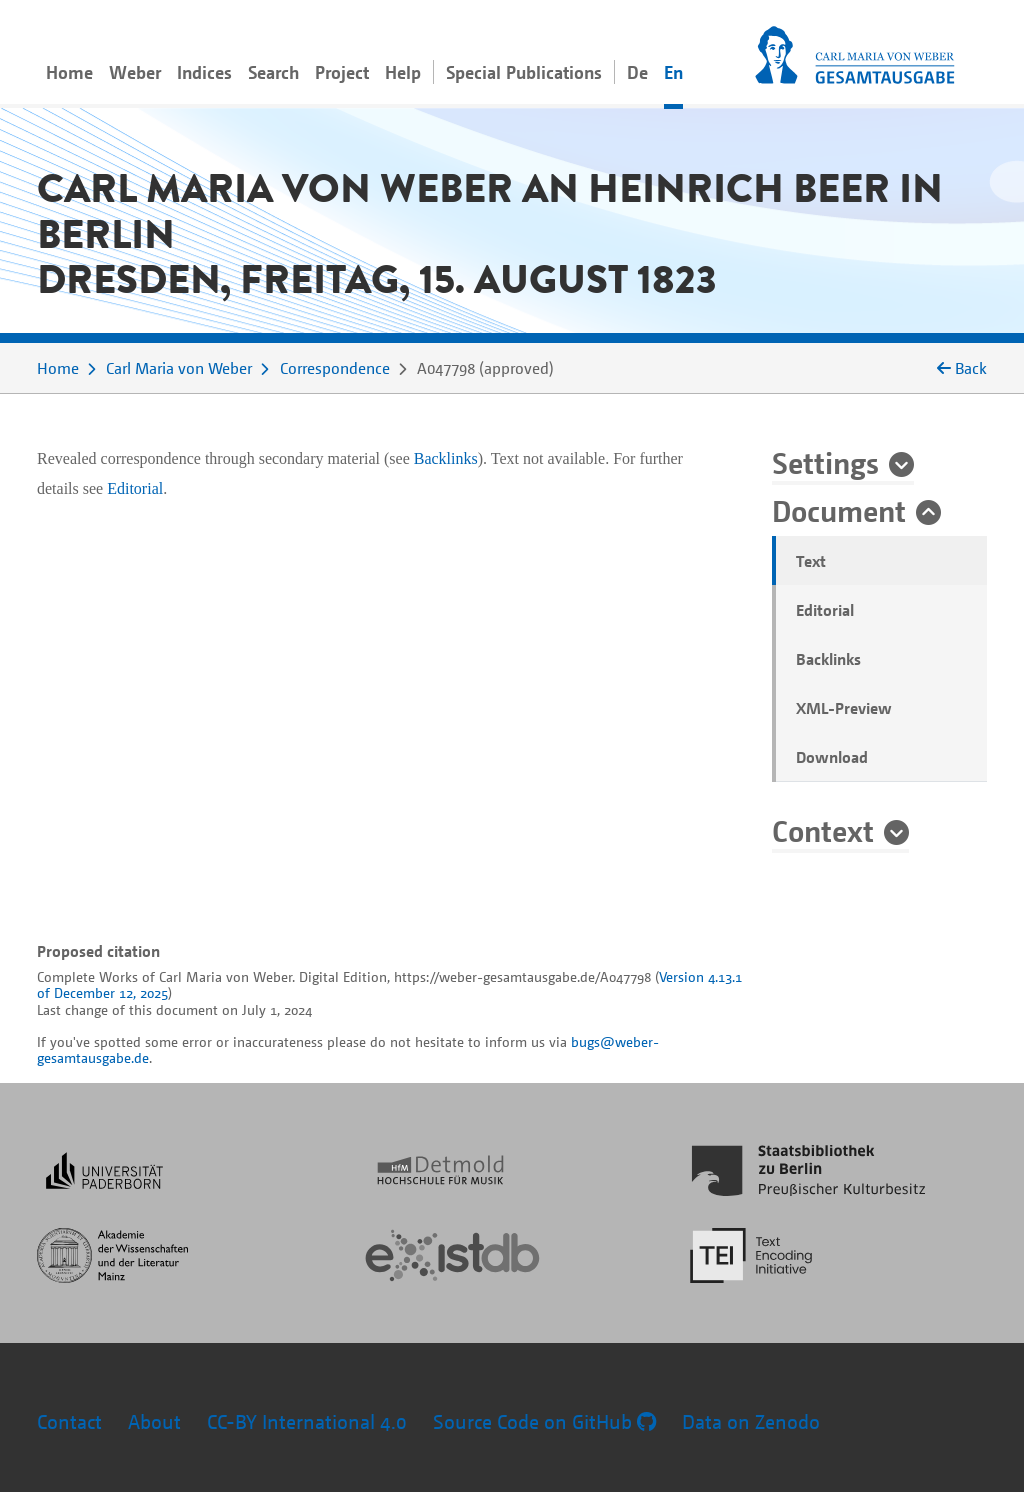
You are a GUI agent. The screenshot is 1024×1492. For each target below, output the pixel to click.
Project (342, 72)
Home (69, 72)
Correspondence (335, 368)
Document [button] (839, 510)
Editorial (825, 610)
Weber (135, 72)
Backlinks (828, 659)
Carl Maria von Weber (179, 368)
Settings (825, 462)
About (154, 1421)
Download (832, 757)
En (673, 72)
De (637, 72)
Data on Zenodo (751, 1421)
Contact (69, 1421)
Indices (204, 72)
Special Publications (524, 72)
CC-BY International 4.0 (307, 1421)
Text (811, 561)
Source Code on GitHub (544, 1421)
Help (403, 72)
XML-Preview (844, 708)
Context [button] (823, 830)
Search (273, 72)
